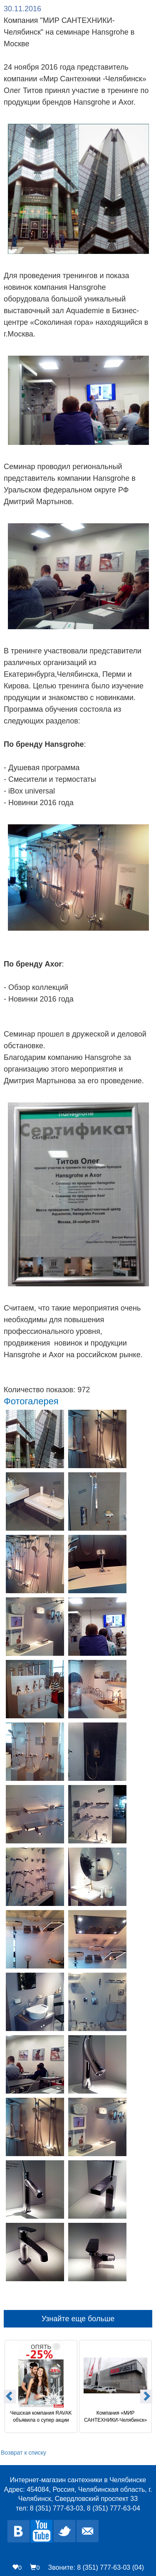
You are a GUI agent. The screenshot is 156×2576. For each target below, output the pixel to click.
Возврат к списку (23, 2452)
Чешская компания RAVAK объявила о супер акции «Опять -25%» (41, 2416)
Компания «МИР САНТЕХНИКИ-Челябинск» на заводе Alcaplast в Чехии (115, 2416)
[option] (41, 2385)
